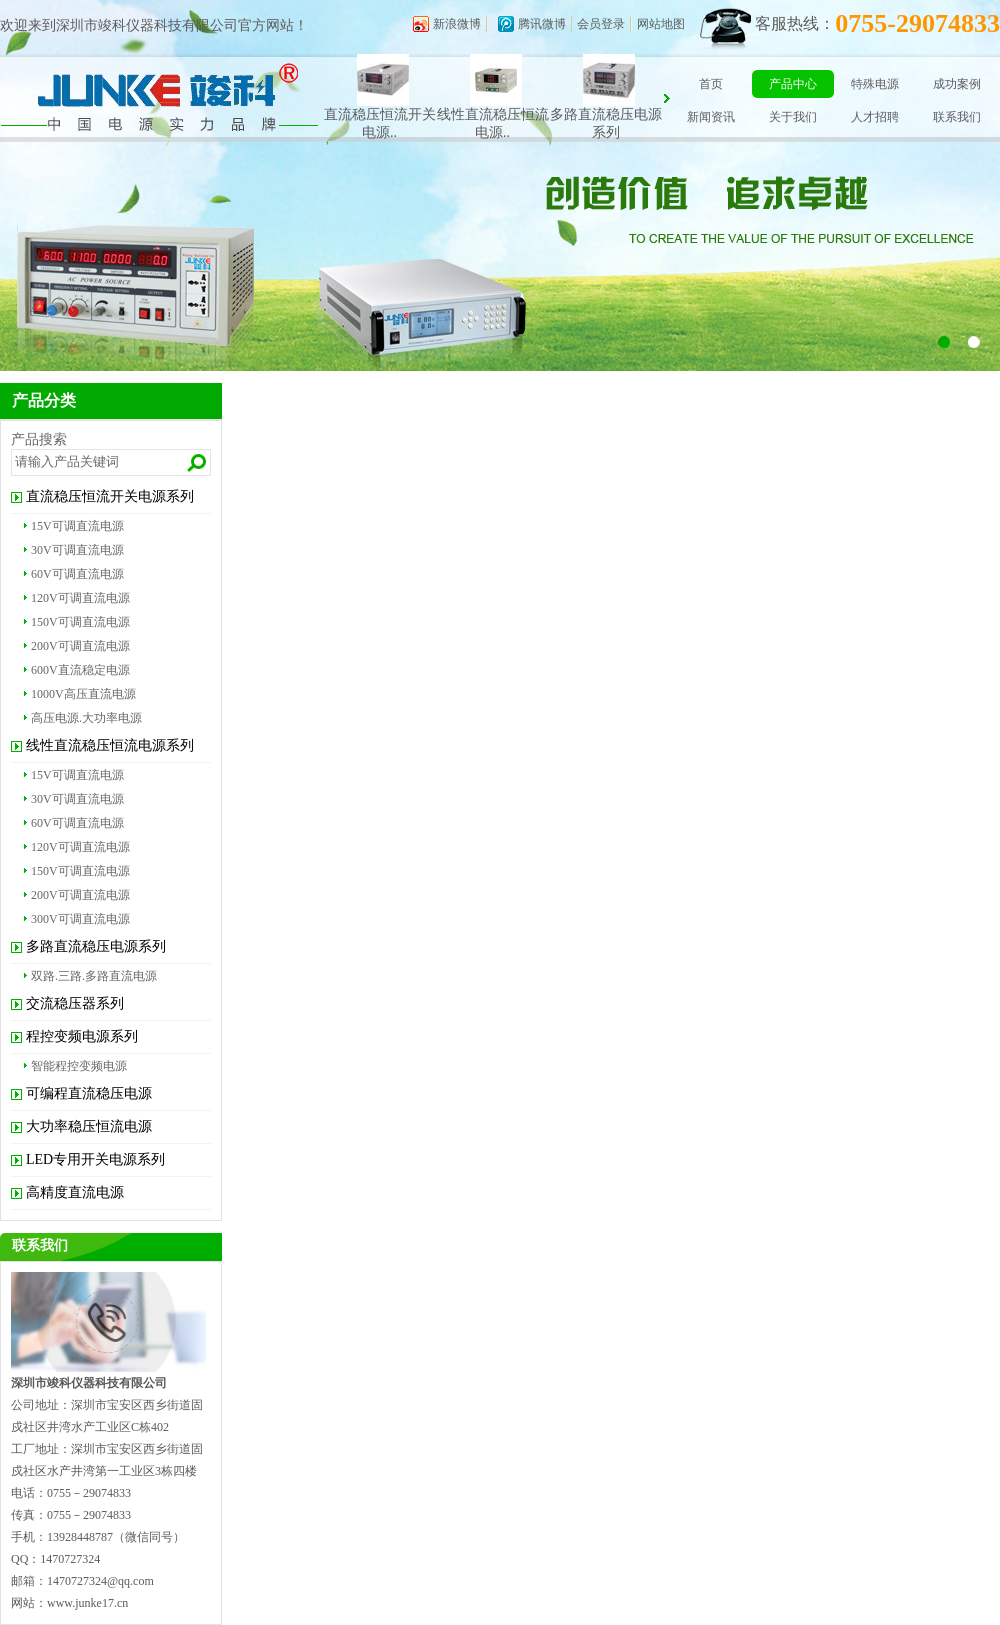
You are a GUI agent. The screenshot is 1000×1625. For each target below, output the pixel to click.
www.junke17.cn (87, 1603)
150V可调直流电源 (80, 622)
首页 (711, 84)
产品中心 (793, 84)
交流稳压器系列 (75, 1003)
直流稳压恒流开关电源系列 (110, 496)
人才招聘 (875, 117)
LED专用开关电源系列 (95, 1159)
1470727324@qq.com (100, 1581)
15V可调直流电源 (77, 526)
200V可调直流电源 (80, 646)
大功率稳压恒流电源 (89, 1126)
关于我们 (793, 117)
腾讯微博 (542, 24)
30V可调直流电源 (77, 550)
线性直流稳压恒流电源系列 (110, 745)
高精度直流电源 (75, 1192)
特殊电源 (875, 84)
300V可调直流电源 (80, 919)
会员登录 (601, 24)
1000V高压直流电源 (83, 694)
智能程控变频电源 (79, 1066)
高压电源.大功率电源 (86, 718)
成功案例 (957, 84)
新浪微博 (457, 24)
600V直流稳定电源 (80, 670)
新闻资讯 (711, 117)
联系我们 (957, 117)
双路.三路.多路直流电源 (94, 976)
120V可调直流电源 (80, 598)
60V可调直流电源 (77, 574)
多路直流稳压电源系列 (96, 946)
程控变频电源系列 (82, 1036)
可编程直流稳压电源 (89, 1093)
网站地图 (661, 24)
